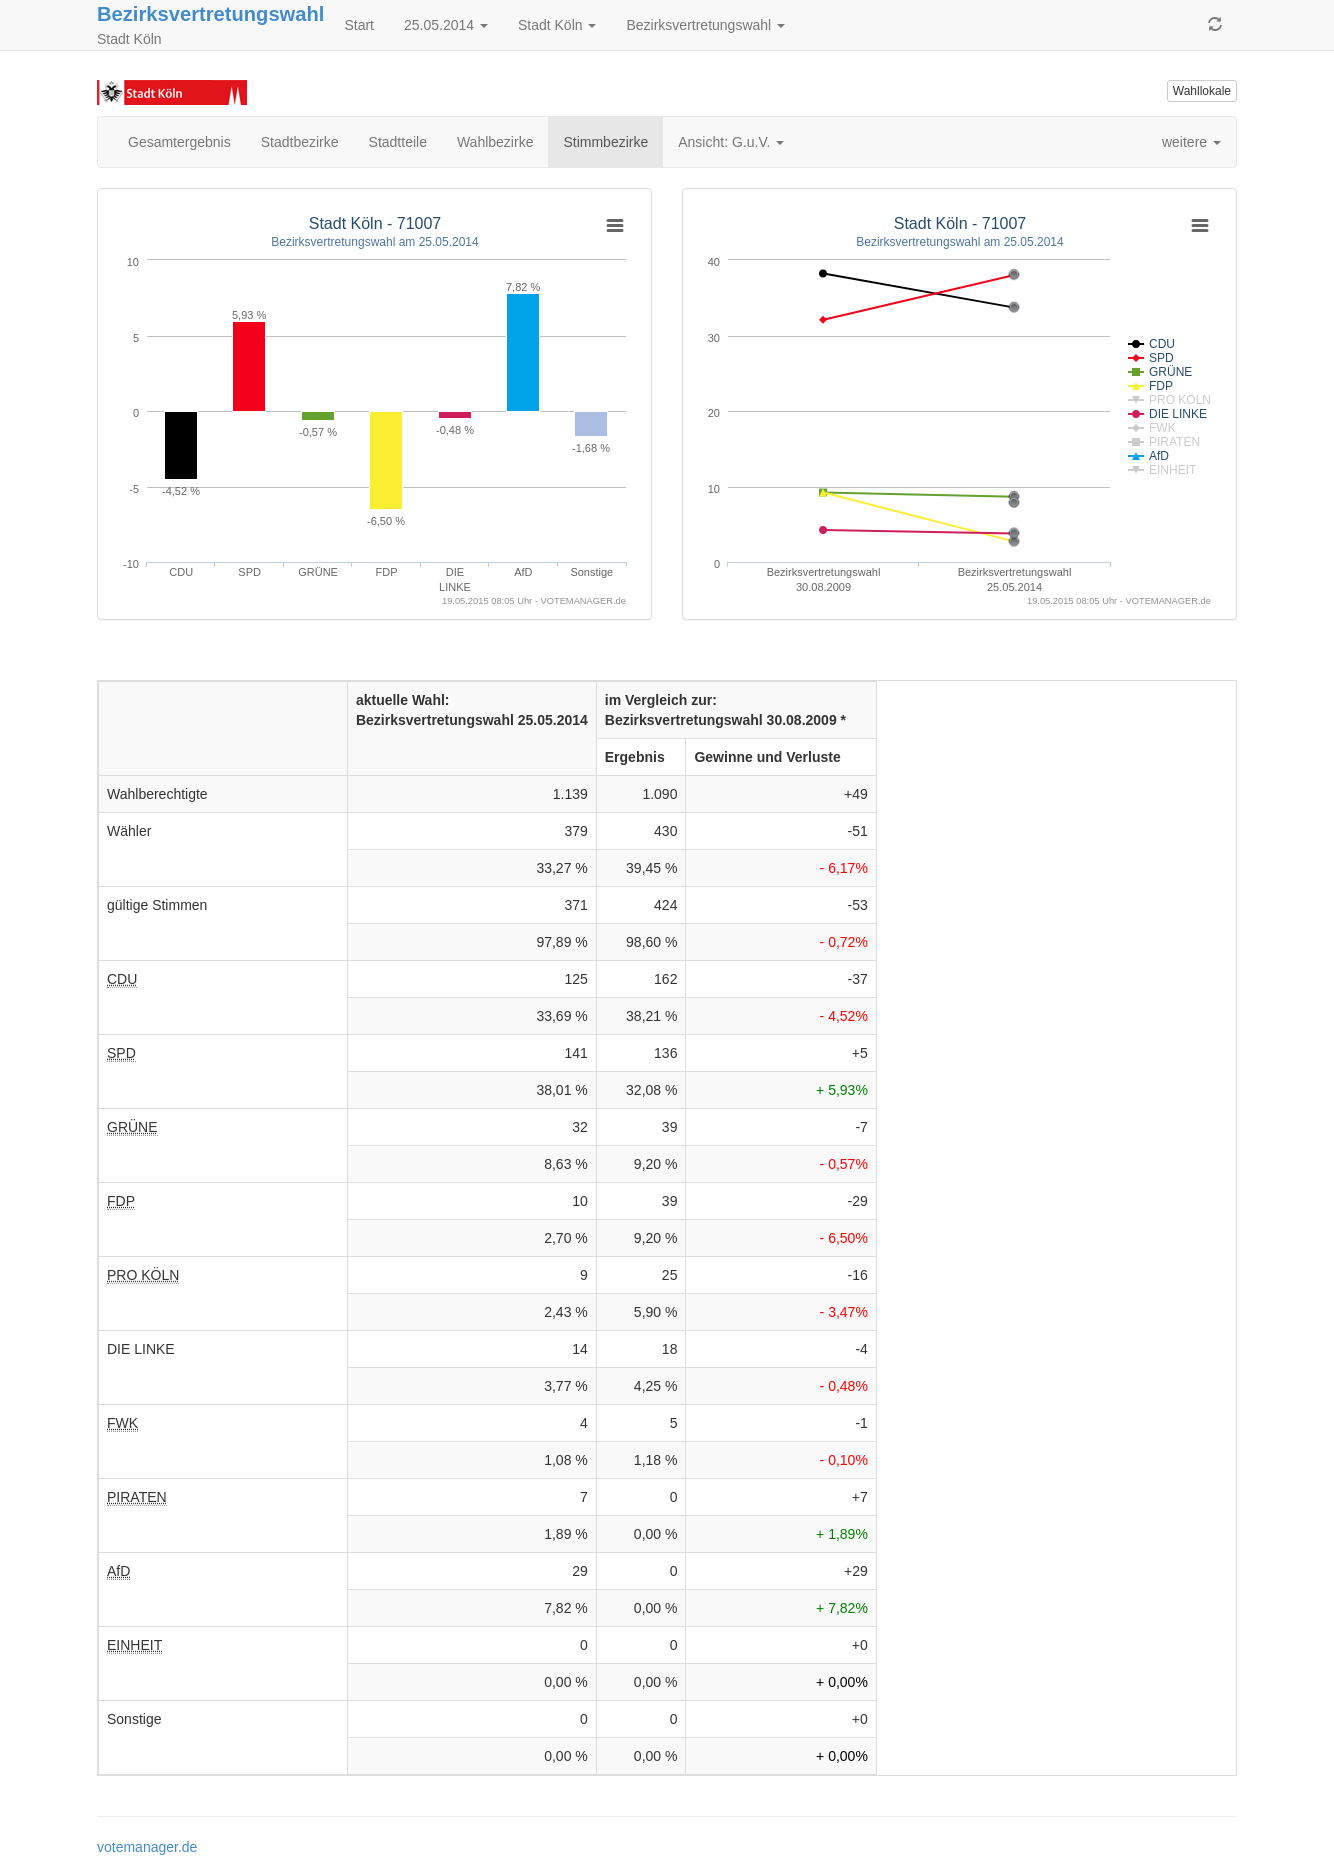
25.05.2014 (446, 25)
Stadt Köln (557, 25)
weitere (1191, 142)
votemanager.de (147, 1847)
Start (359, 25)
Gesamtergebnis (179, 142)
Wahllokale (1202, 91)
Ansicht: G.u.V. (731, 142)
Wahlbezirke (495, 142)
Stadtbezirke (300, 142)
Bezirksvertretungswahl (210, 14)
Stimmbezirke (605, 142)
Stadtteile (398, 142)
